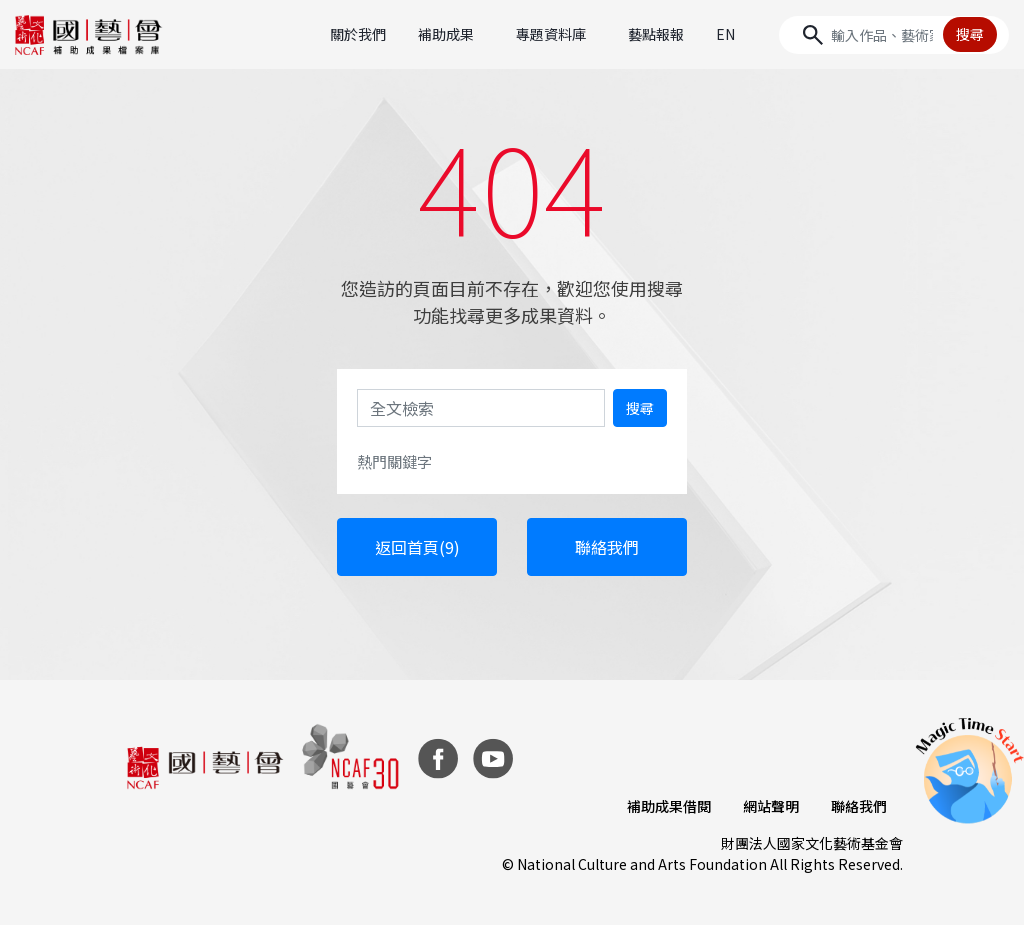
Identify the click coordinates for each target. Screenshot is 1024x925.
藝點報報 (656, 34)
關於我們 (358, 34)
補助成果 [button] (446, 34)
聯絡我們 (607, 547)
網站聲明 (771, 806)
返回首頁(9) (417, 547)
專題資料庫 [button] (551, 34)
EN (725, 34)
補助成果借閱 (669, 806)
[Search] (894, 35)
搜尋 (970, 34)
